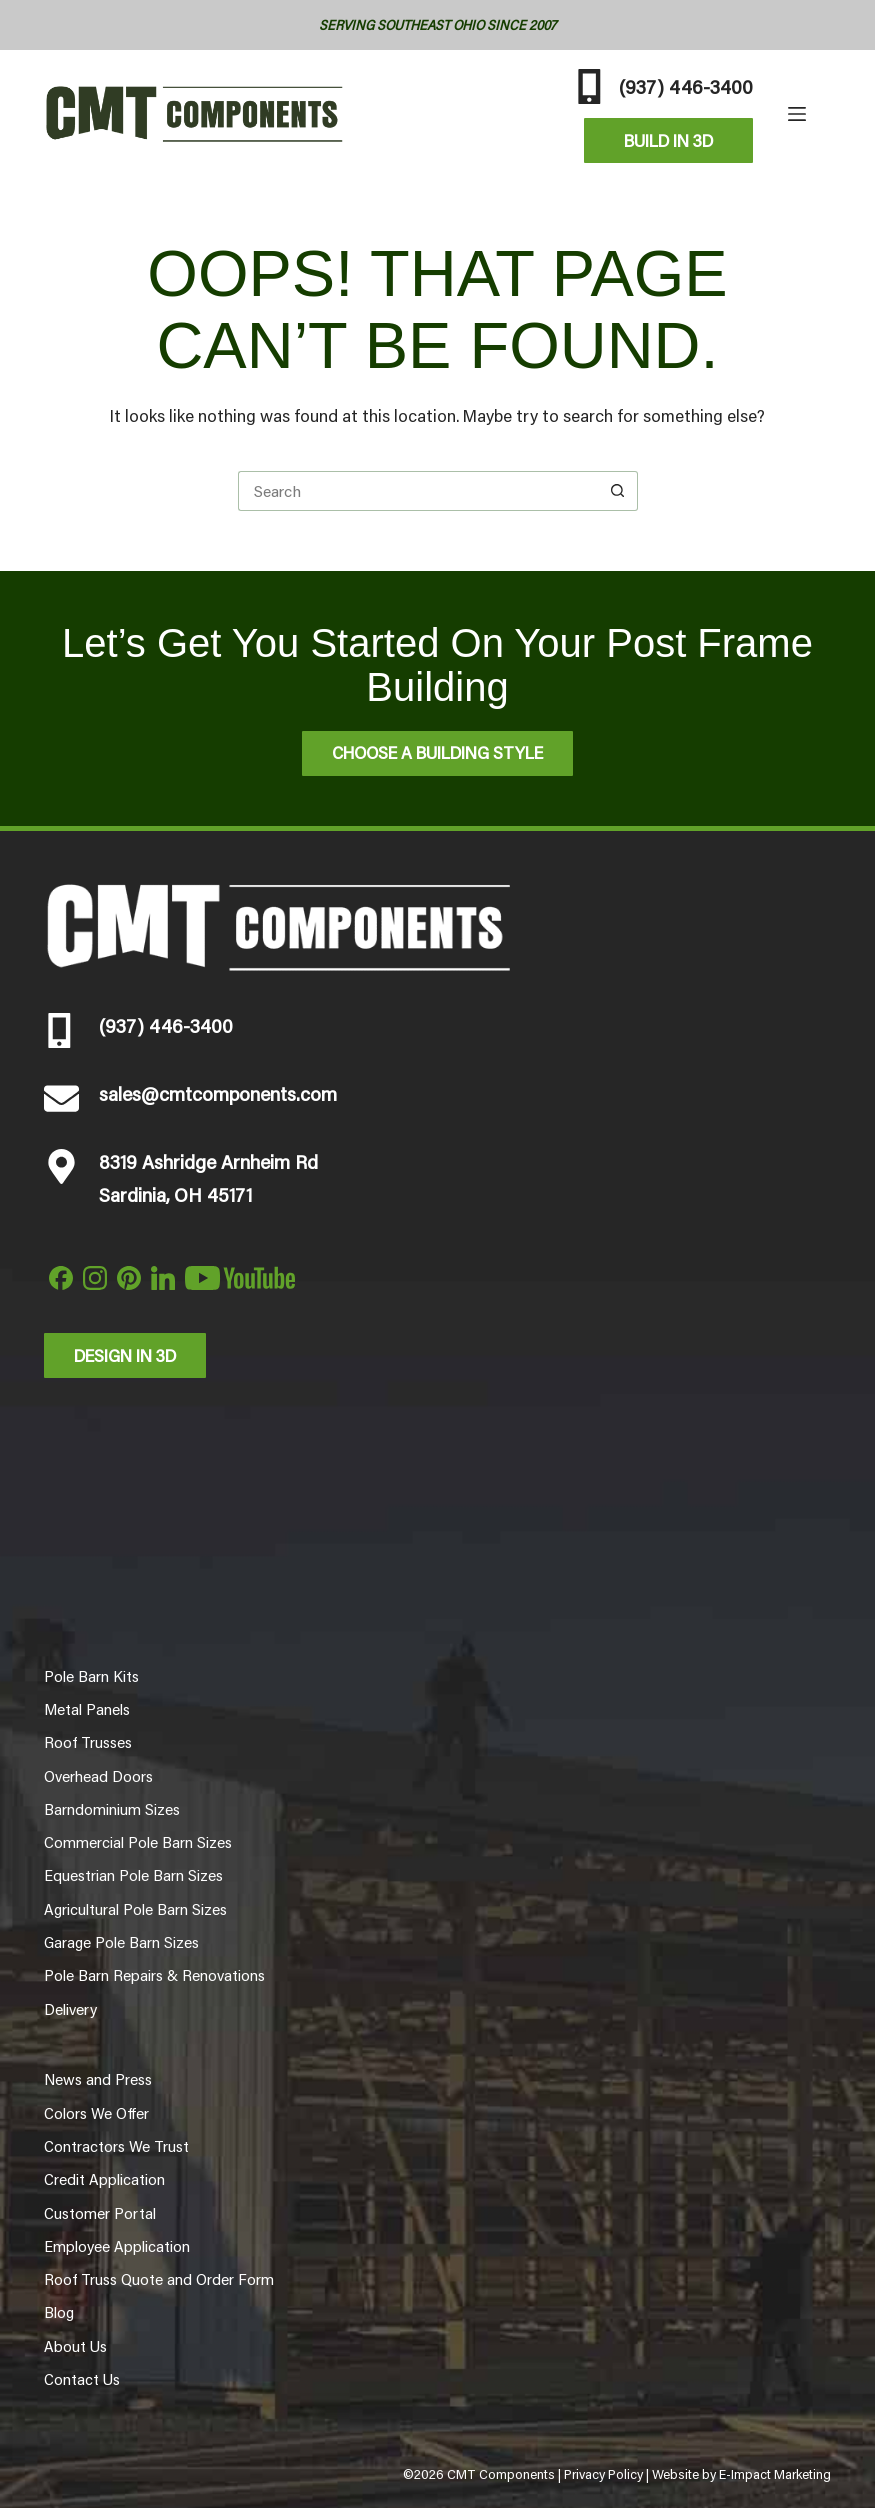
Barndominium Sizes (112, 1809)
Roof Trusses (88, 1742)
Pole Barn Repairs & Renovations (154, 1975)
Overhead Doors (98, 1776)
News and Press (98, 2079)
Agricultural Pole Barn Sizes (135, 1909)
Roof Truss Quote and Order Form (159, 2279)
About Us (75, 2346)
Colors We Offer (96, 2113)
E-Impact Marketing (775, 2474)
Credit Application (104, 2179)
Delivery (70, 2009)
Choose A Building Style (437, 752)
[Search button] (618, 491)
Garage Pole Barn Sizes (121, 1942)
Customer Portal (100, 2213)
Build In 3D (668, 140)
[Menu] (797, 114)
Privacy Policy (603, 2474)
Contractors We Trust (116, 2146)
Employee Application (117, 2246)
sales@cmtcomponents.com (218, 1093)
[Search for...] (418, 491)
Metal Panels (87, 1709)
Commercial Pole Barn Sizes (138, 1842)
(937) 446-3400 (686, 86)
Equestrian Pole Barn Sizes (133, 1875)
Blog (59, 2312)
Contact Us (82, 2379)
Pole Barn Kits (91, 1676)
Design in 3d (125, 1355)
